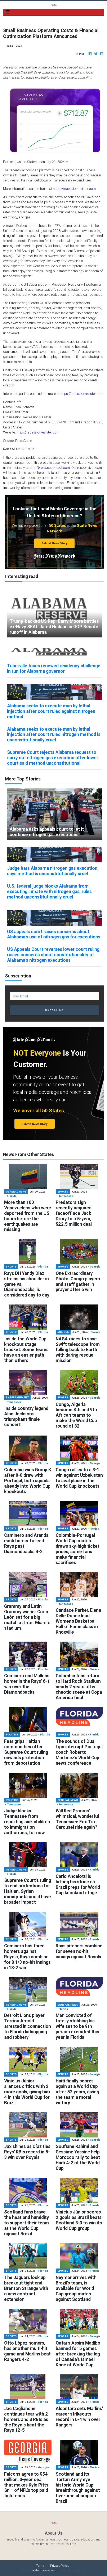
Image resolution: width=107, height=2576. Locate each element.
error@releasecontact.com (50, 467)
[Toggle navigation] (7, 12)
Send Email (20, 412)
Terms (40, 2566)
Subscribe (54, 1010)
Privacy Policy (59, 2566)
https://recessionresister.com (74, 189)
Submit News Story (54, 543)
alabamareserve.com (46, 2570)
